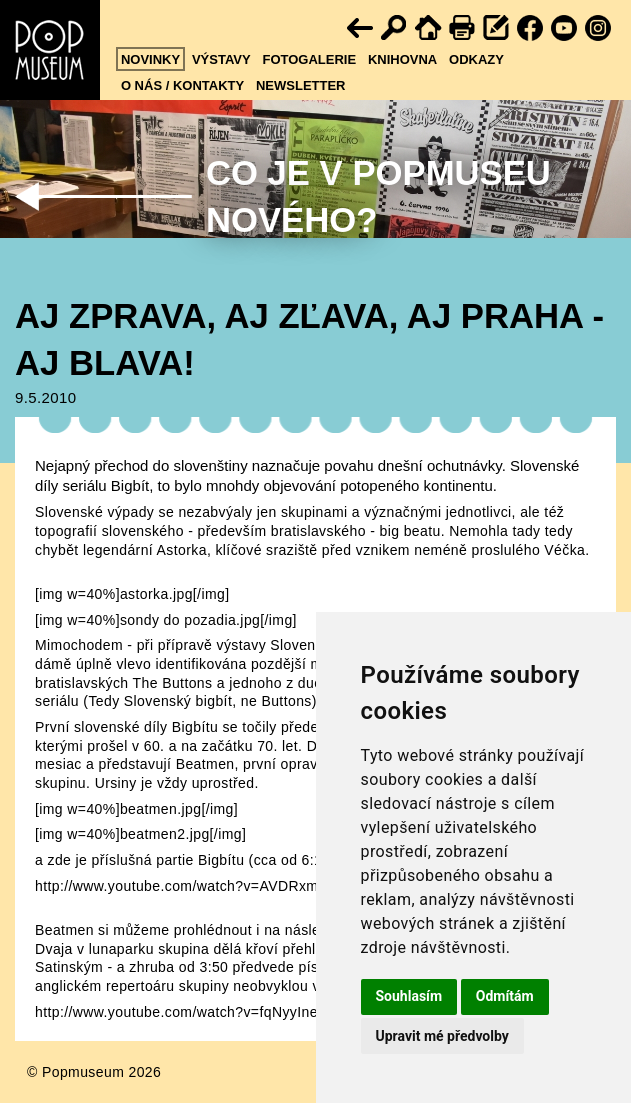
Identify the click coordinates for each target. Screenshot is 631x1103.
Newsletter (301, 85)
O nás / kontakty (182, 85)
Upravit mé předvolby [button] (442, 1036)
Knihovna (402, 59)
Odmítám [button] (505, 996)
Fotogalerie (309, 59)
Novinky (150, 59)
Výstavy (221, 59)
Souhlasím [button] (409, 996)
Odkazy (476, 59)
